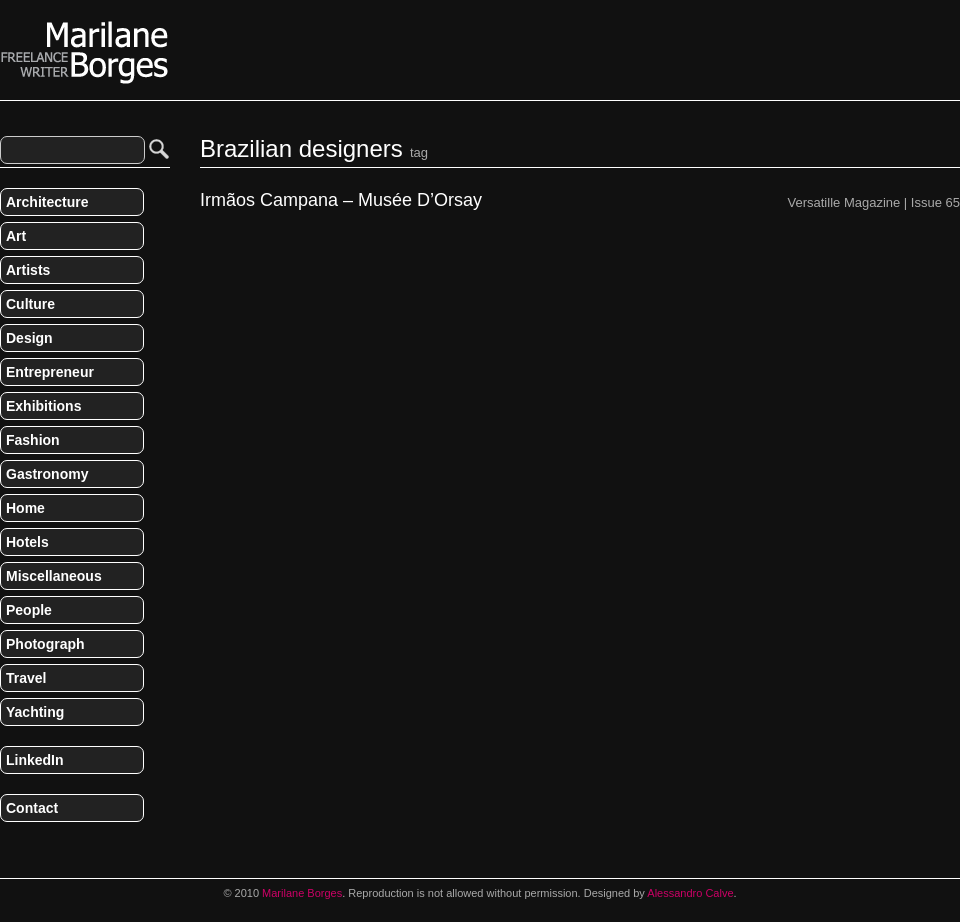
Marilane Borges (85, 53)
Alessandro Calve (690, 893)
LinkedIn (35, 760)
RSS (8, 850)
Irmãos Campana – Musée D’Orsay (341, 200)
